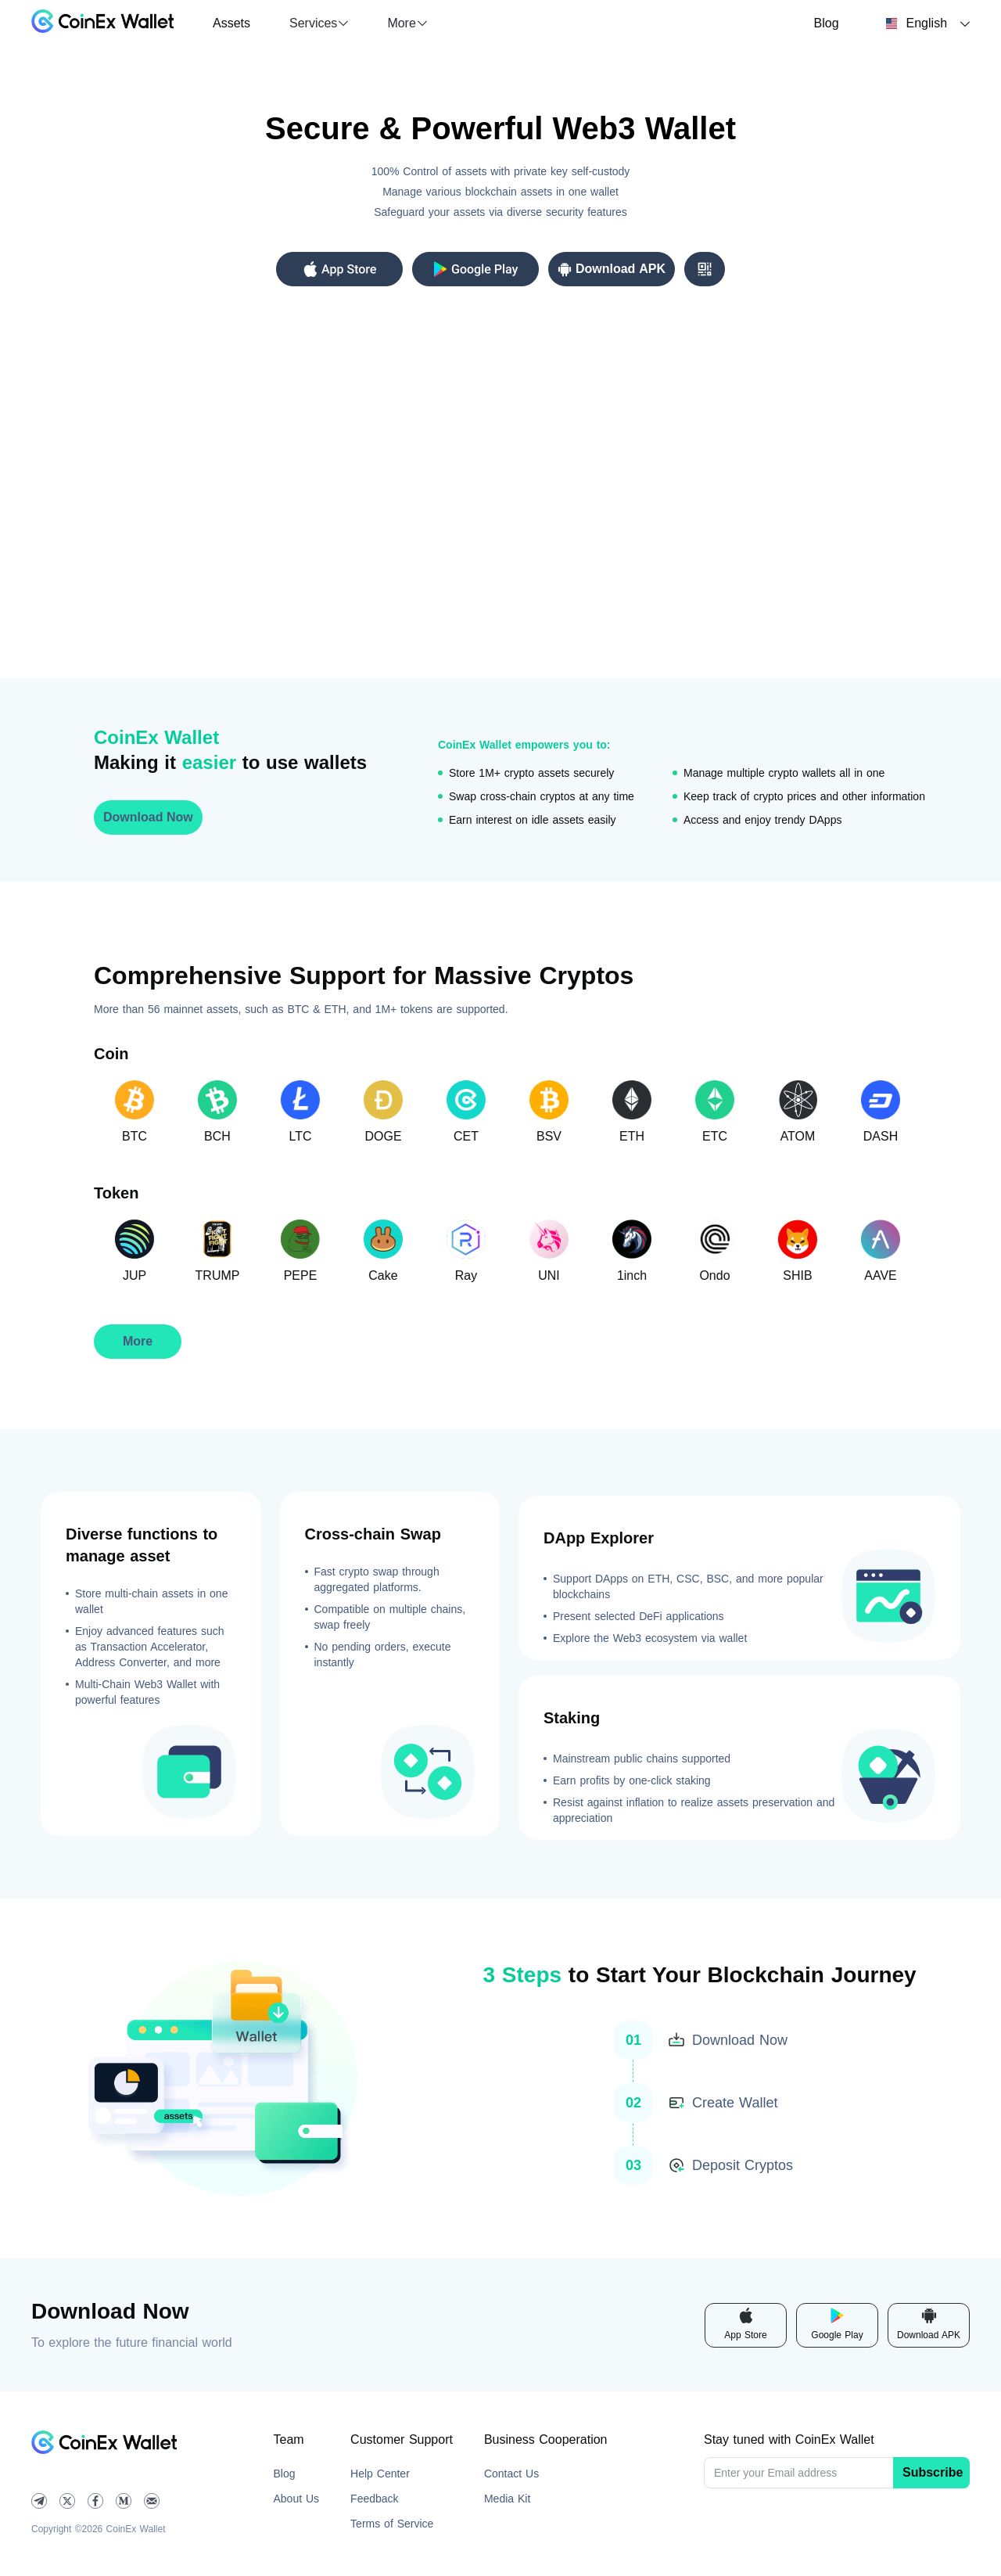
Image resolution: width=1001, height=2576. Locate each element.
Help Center (380, 2473)
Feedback (374, 2498)
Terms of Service (391, 2523)
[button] (318, 23)
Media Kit (507, 2498)
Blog (826, 23)
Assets (231, 23)
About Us (297, 2498)
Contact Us (511, 2473)
